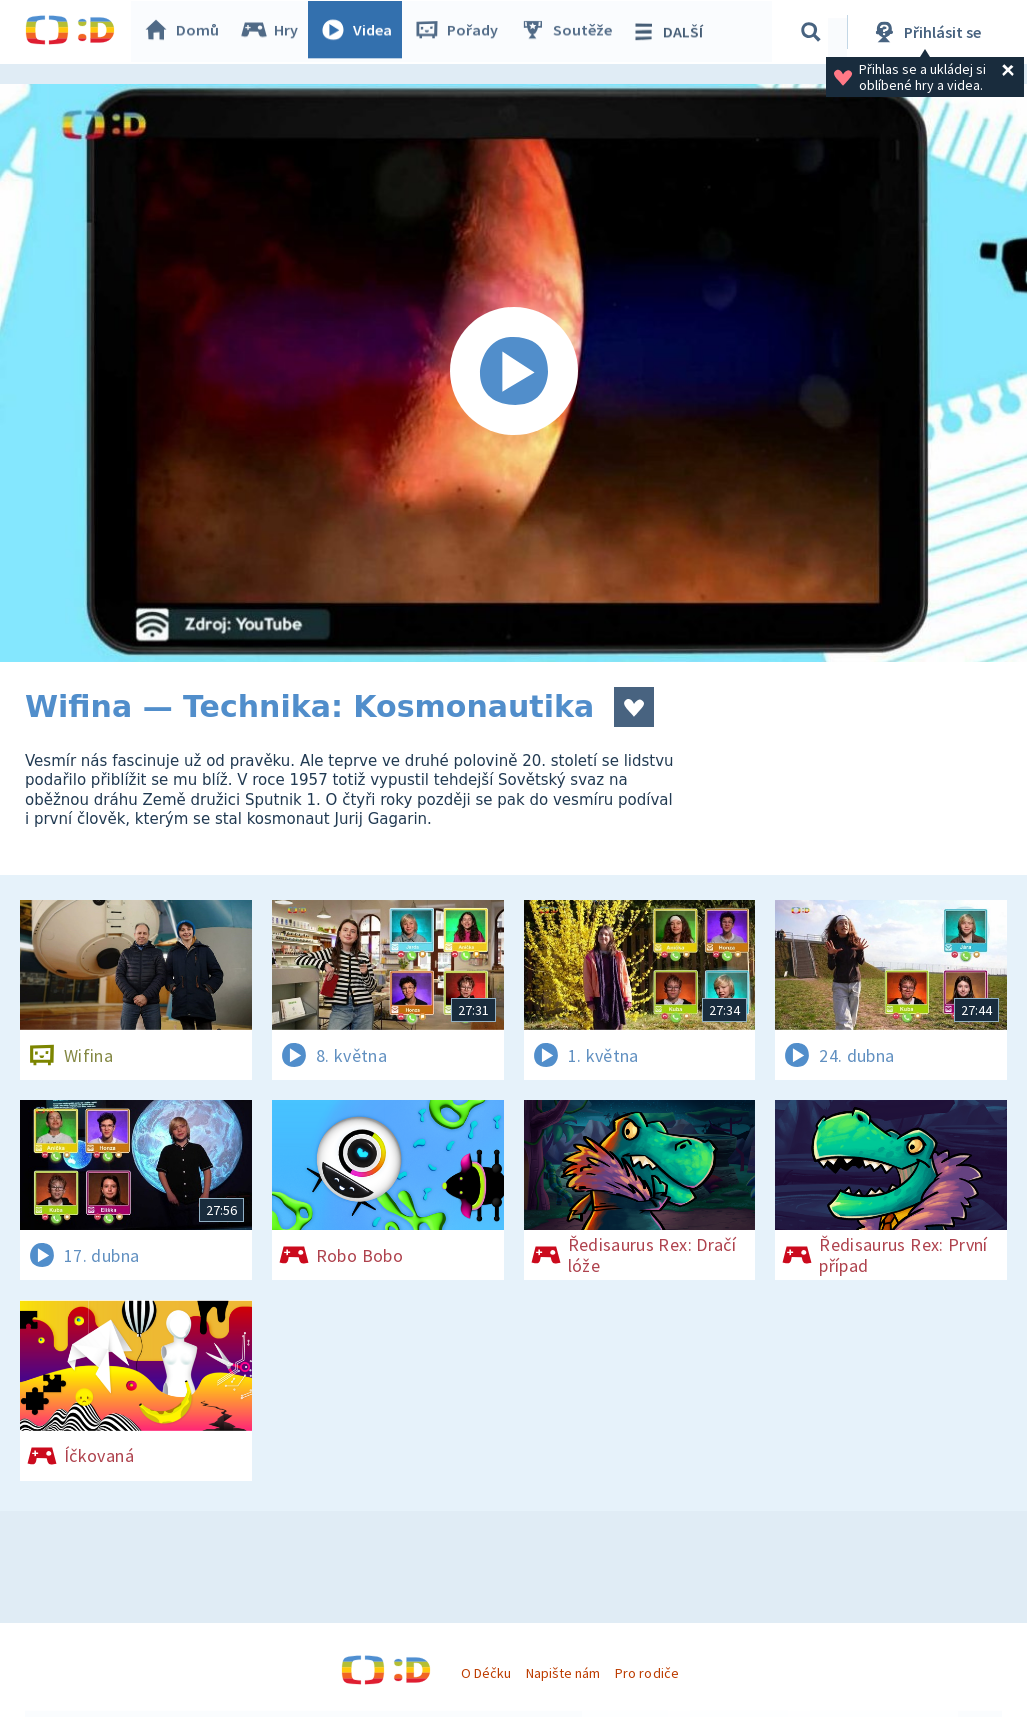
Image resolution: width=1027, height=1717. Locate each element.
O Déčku (486, 1673)
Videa (361, 32)
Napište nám (563, 1673)
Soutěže (571, 32)
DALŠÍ (671, 32)
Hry (274, 32)
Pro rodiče (646, 1673)
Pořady (461, 32)
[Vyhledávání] (814, 32)
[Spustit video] (513, 373)
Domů (186, 32)
